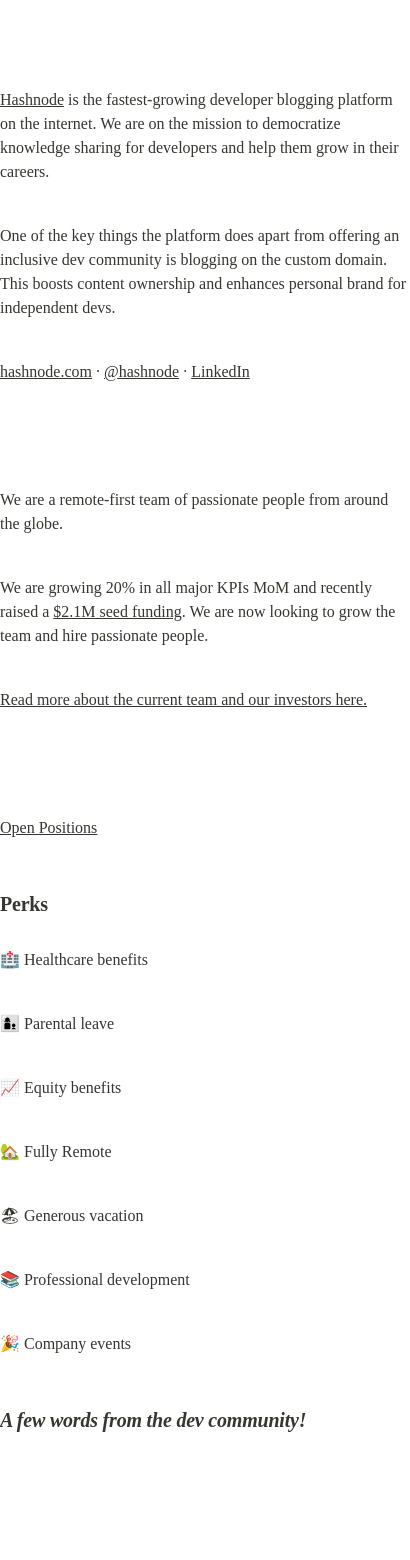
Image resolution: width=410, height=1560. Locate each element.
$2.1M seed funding (117, 611)
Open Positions (48, 827)
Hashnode (32, 99)
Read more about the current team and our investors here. (183, 699)
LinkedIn (220, 371)
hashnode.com (46, 371)
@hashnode (141, 371)
